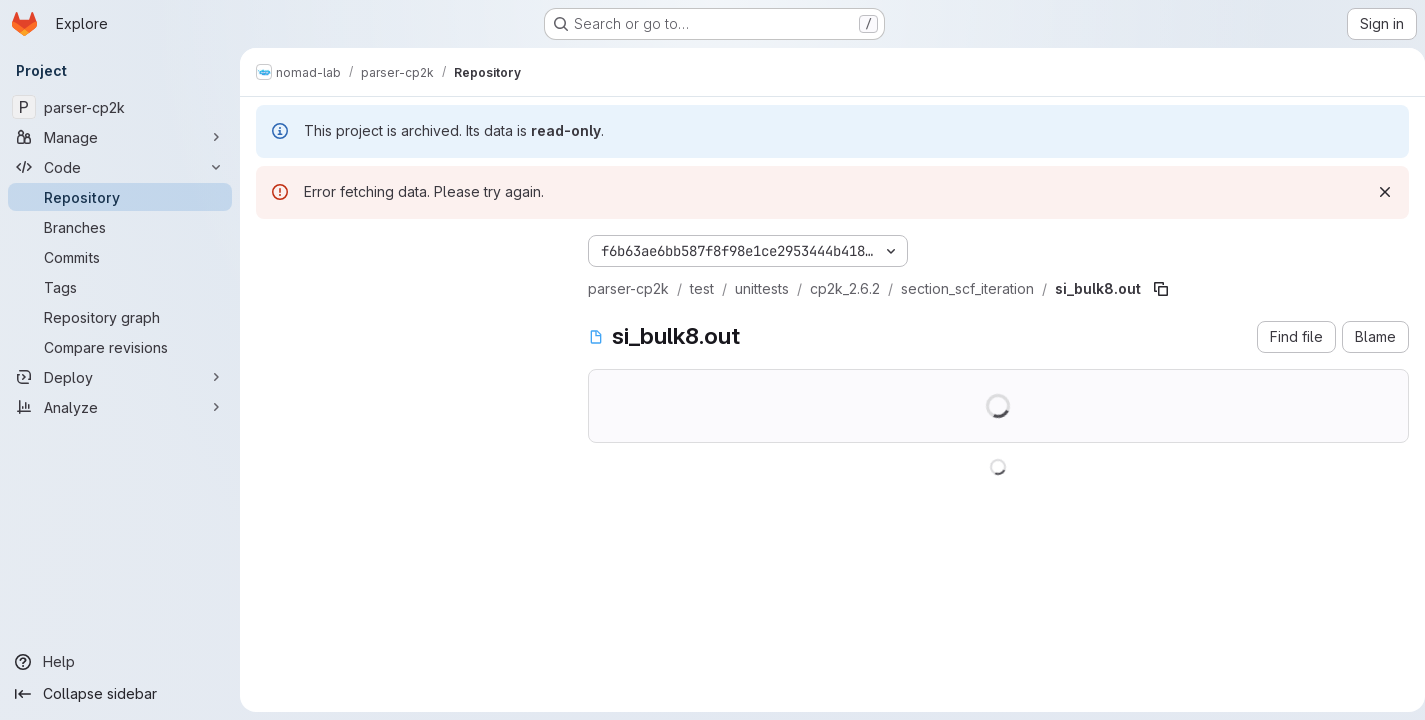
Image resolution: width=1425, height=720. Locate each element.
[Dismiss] (1377, 192)
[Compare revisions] (120, 347)
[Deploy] (120, 377)
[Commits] (120, 257)
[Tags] (120, 287)
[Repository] (120, 197)
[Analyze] (120, 407)
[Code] (120, 167)
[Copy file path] (1161, 289)
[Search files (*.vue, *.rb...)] (406, 287)
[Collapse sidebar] (120, 694)
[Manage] (120, 137)
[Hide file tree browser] (272, 247)
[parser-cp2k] (120, 107)
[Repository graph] (120, 317)
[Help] (120, 662)
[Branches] (120, 227)
